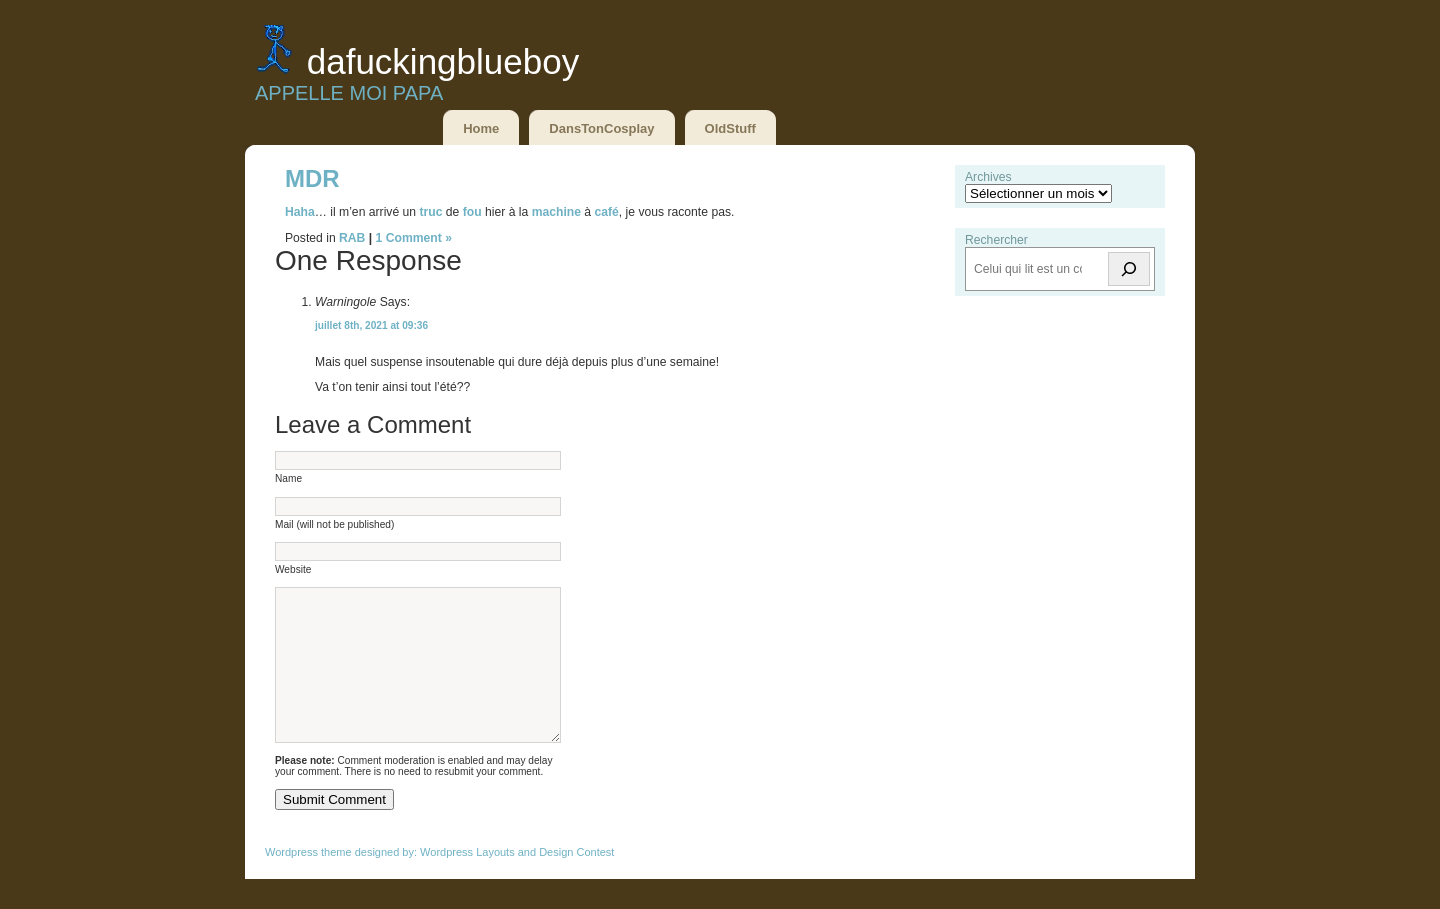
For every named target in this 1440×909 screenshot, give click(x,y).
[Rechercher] (1129, 269)
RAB (352, 238)
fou (472, 212)
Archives (988, 177)
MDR (312, 178)
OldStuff (730, 128)
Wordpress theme (308, 882)
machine (556, 212)
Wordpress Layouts (467, 882)
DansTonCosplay (601, 128)
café (606, 212)
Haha (300, 212)
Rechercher (996, 240)
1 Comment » (414, 238)
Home (481, 128)
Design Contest (576, 882)
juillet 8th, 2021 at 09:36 (371, 325)
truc (432, 212)
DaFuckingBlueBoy (443, 61)
